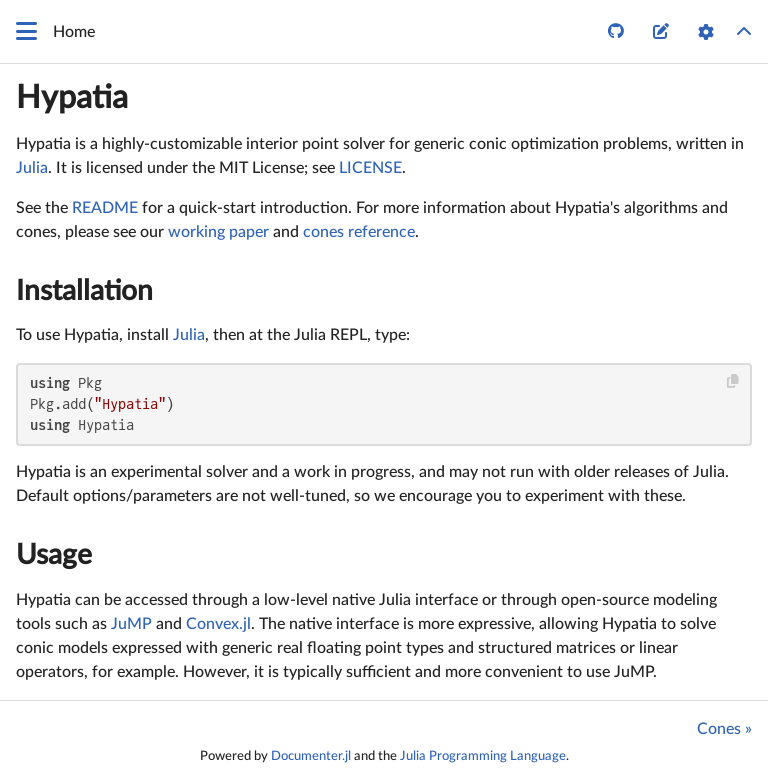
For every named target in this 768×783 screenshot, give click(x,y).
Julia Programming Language (483, 756)
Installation (84, 291)
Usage (54, 555)
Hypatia (72, 98)
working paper (218, 232)
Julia (32, 168)
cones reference (359, 232)
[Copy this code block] (733, 381)
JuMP (131, 624)
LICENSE (370, 168)
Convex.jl (218, 624)
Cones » (724, 729)
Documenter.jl (311, 756)
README (105, 208)
